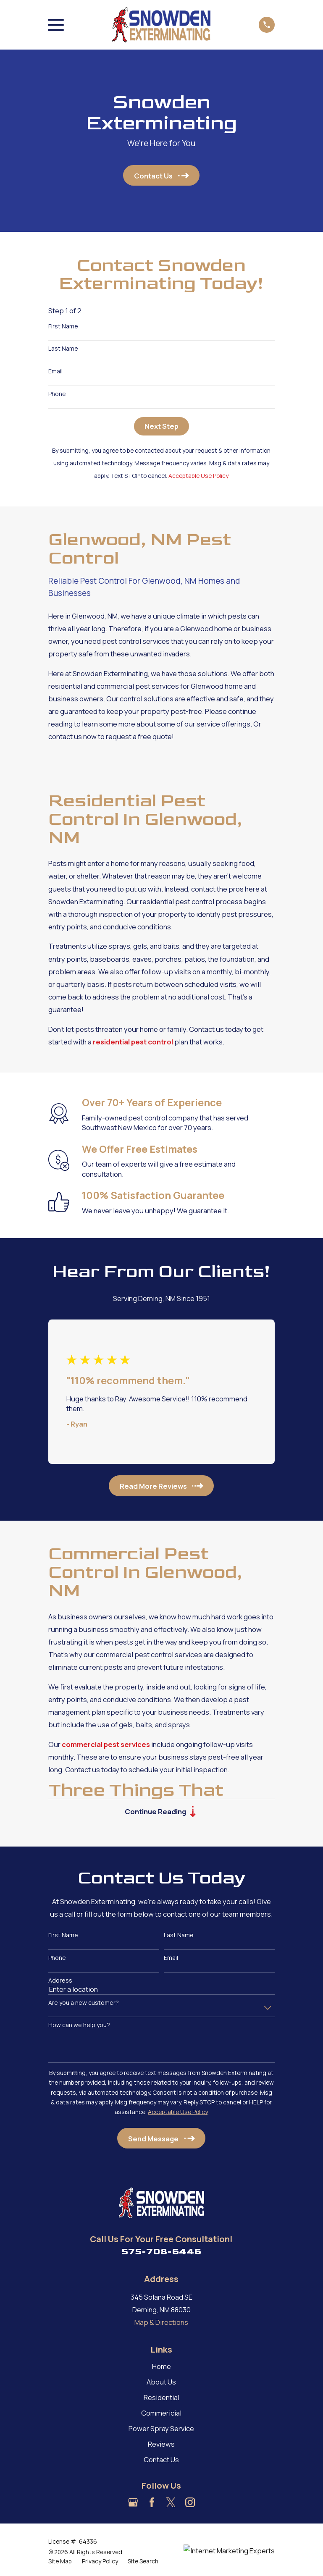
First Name (63, 326)
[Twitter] (171, 2502)
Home (161, 2366)
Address (60, 1980)
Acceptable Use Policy (198, 476)
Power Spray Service (161, 2428)
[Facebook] (152, 2502)
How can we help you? (79, 2025)
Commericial (161, 2413)
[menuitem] (60, 2561)
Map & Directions (161, 2322)
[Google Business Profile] (133, 2502)
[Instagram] (190, 2502)
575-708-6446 (161, 2251)
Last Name (63, 348)
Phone (57, 394)
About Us (161, 2382)
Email (55, 371)
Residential (161, 2397)
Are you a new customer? (83, 2003)
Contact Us (161, 2459)
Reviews (161, 2444)
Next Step (161, 426)
